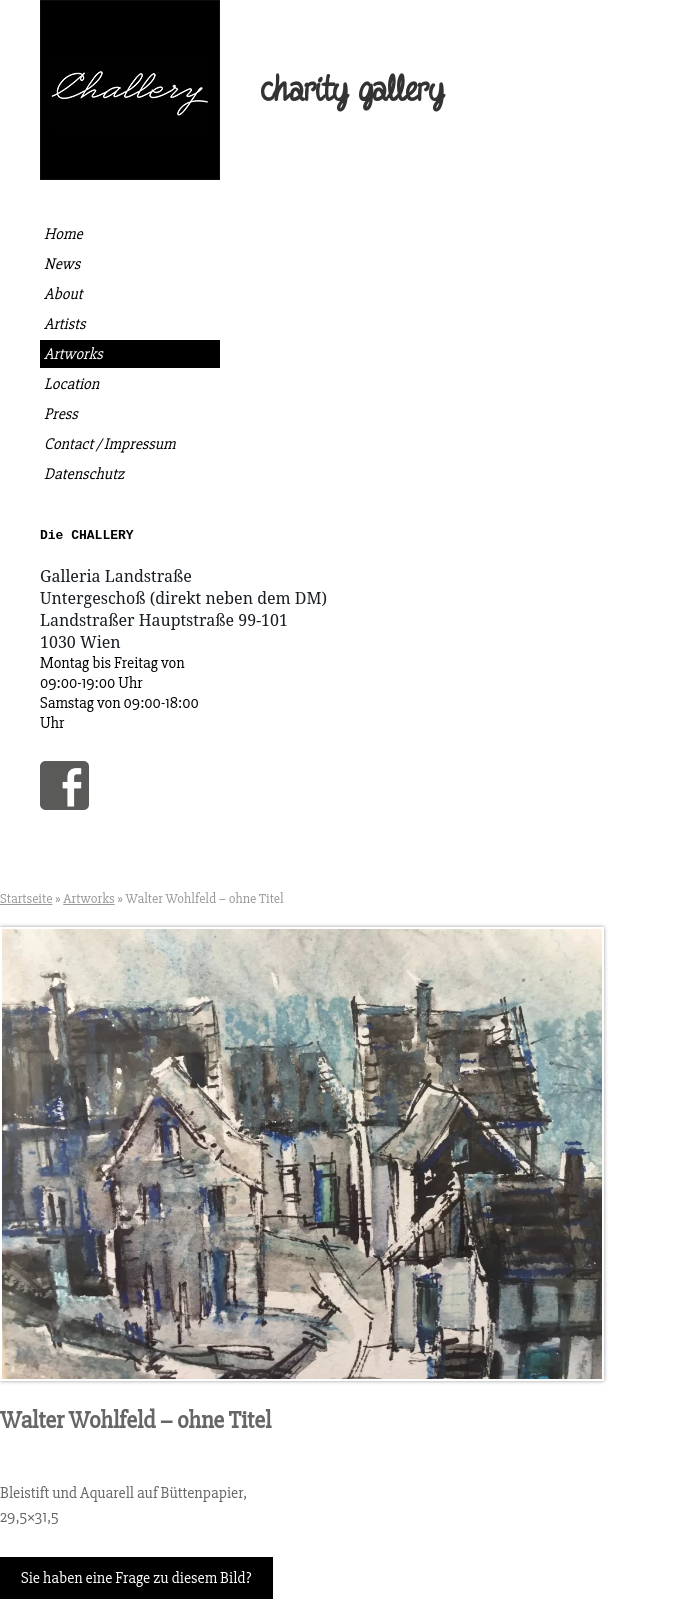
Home (63, 234)
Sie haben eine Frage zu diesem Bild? (136, 1581)
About (63, 294)
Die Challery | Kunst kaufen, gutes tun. (130, 90)
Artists (64, 324)
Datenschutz (84, 474)
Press (61, 414)
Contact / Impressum (110, 444)
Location (71, 384)
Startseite (26, 901)
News (62, 264)
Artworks (73, 354)
